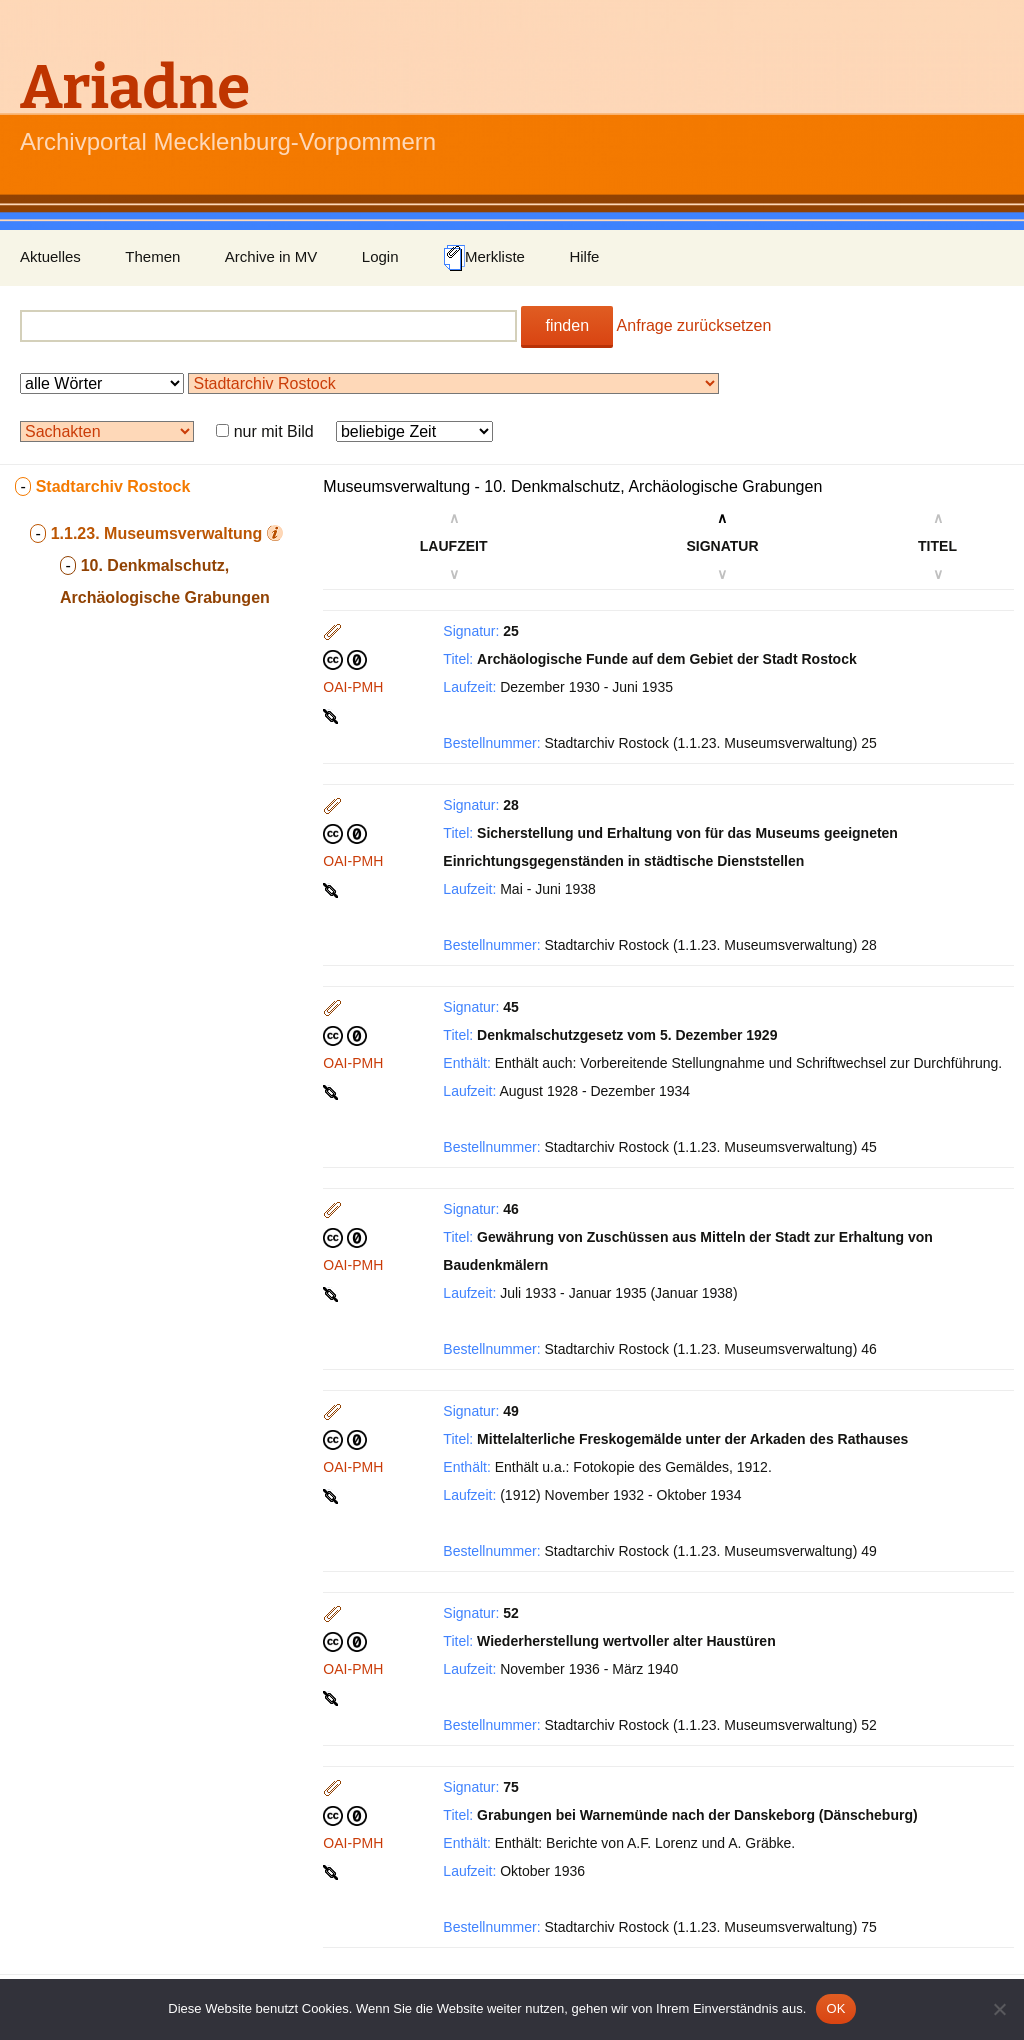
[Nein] (999, 2009)
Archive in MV (271, 256)
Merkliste (484, 258)
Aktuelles (50, 256)
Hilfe (584, 256)
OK (835, 2008)
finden (567, 325)
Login (380, 256)
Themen (152, 256)
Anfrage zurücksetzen (694, 325)
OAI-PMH (353, 687)
